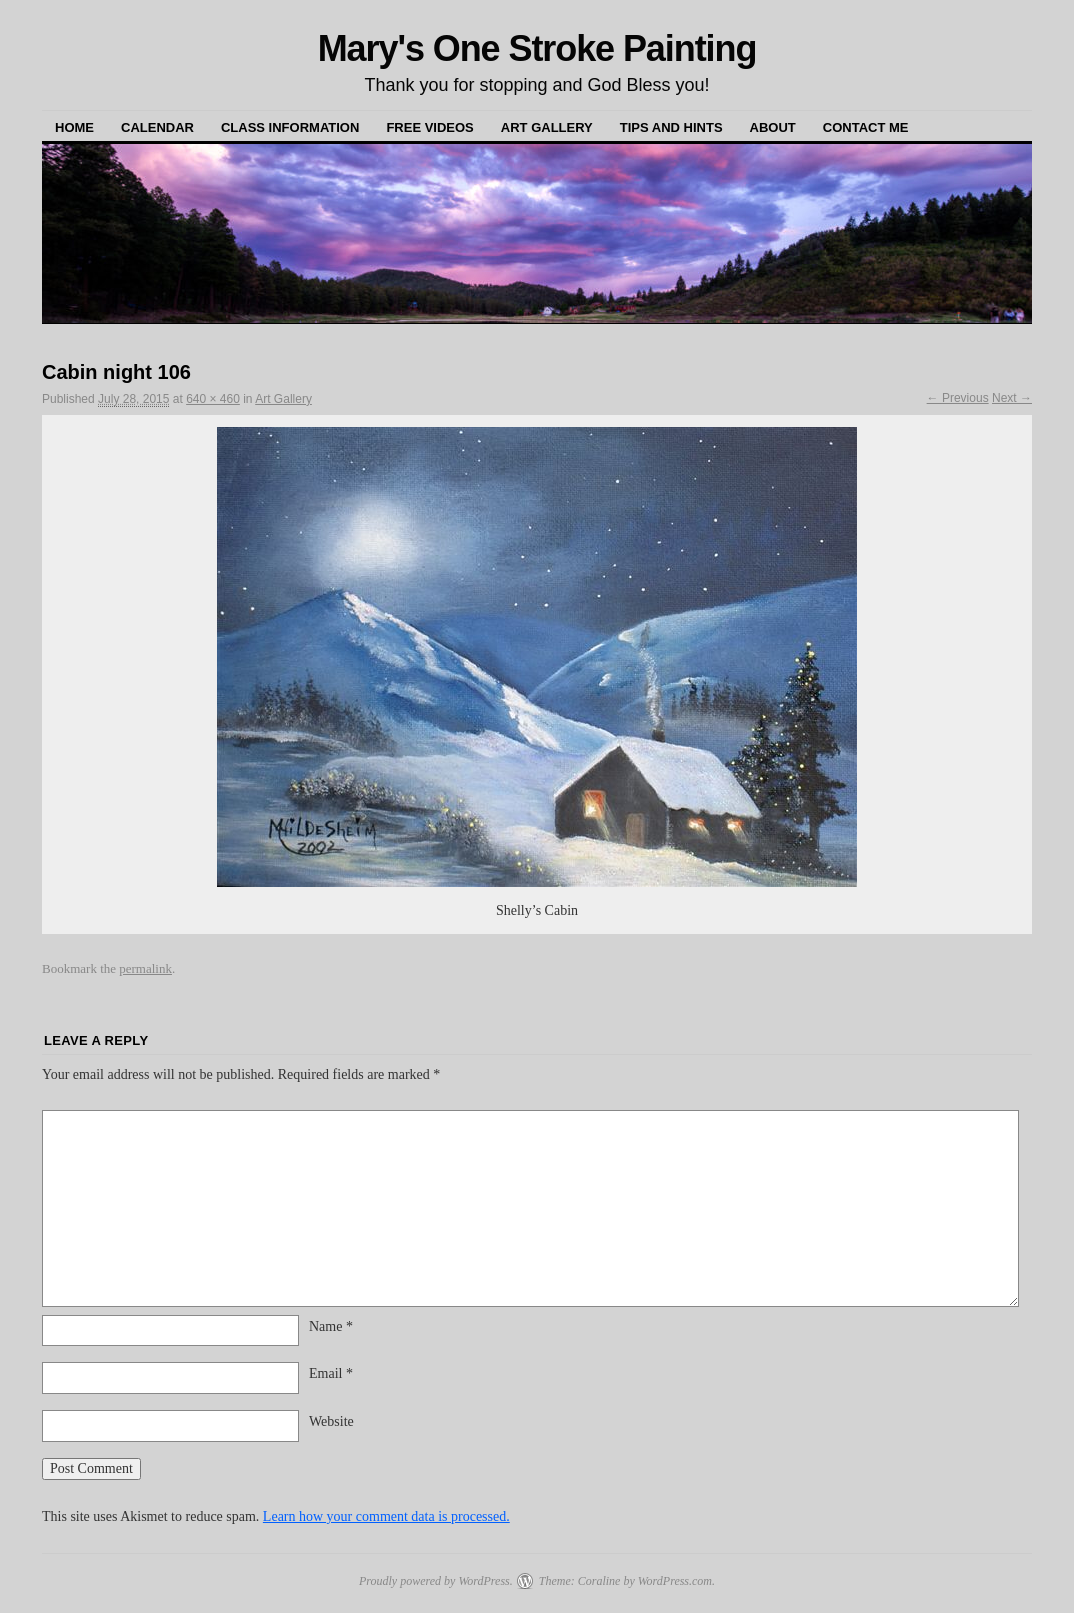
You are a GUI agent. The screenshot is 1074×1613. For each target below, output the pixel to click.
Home (74, 127)
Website (331, 1421)
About (773, 127)
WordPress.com (675, 1581)
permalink (145, 968)
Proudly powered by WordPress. (436, 1581)
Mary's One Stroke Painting (537, 48)
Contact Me (866, 127)
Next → (1012, 398)
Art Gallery (547, 127)
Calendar (157, 127)
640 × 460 (213, 399)
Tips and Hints (671, 127)
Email (331, 1373)
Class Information (290, 127)
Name (331, 1326)
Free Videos (429, 127)
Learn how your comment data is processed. (386, 1516)
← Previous (958, 398)
